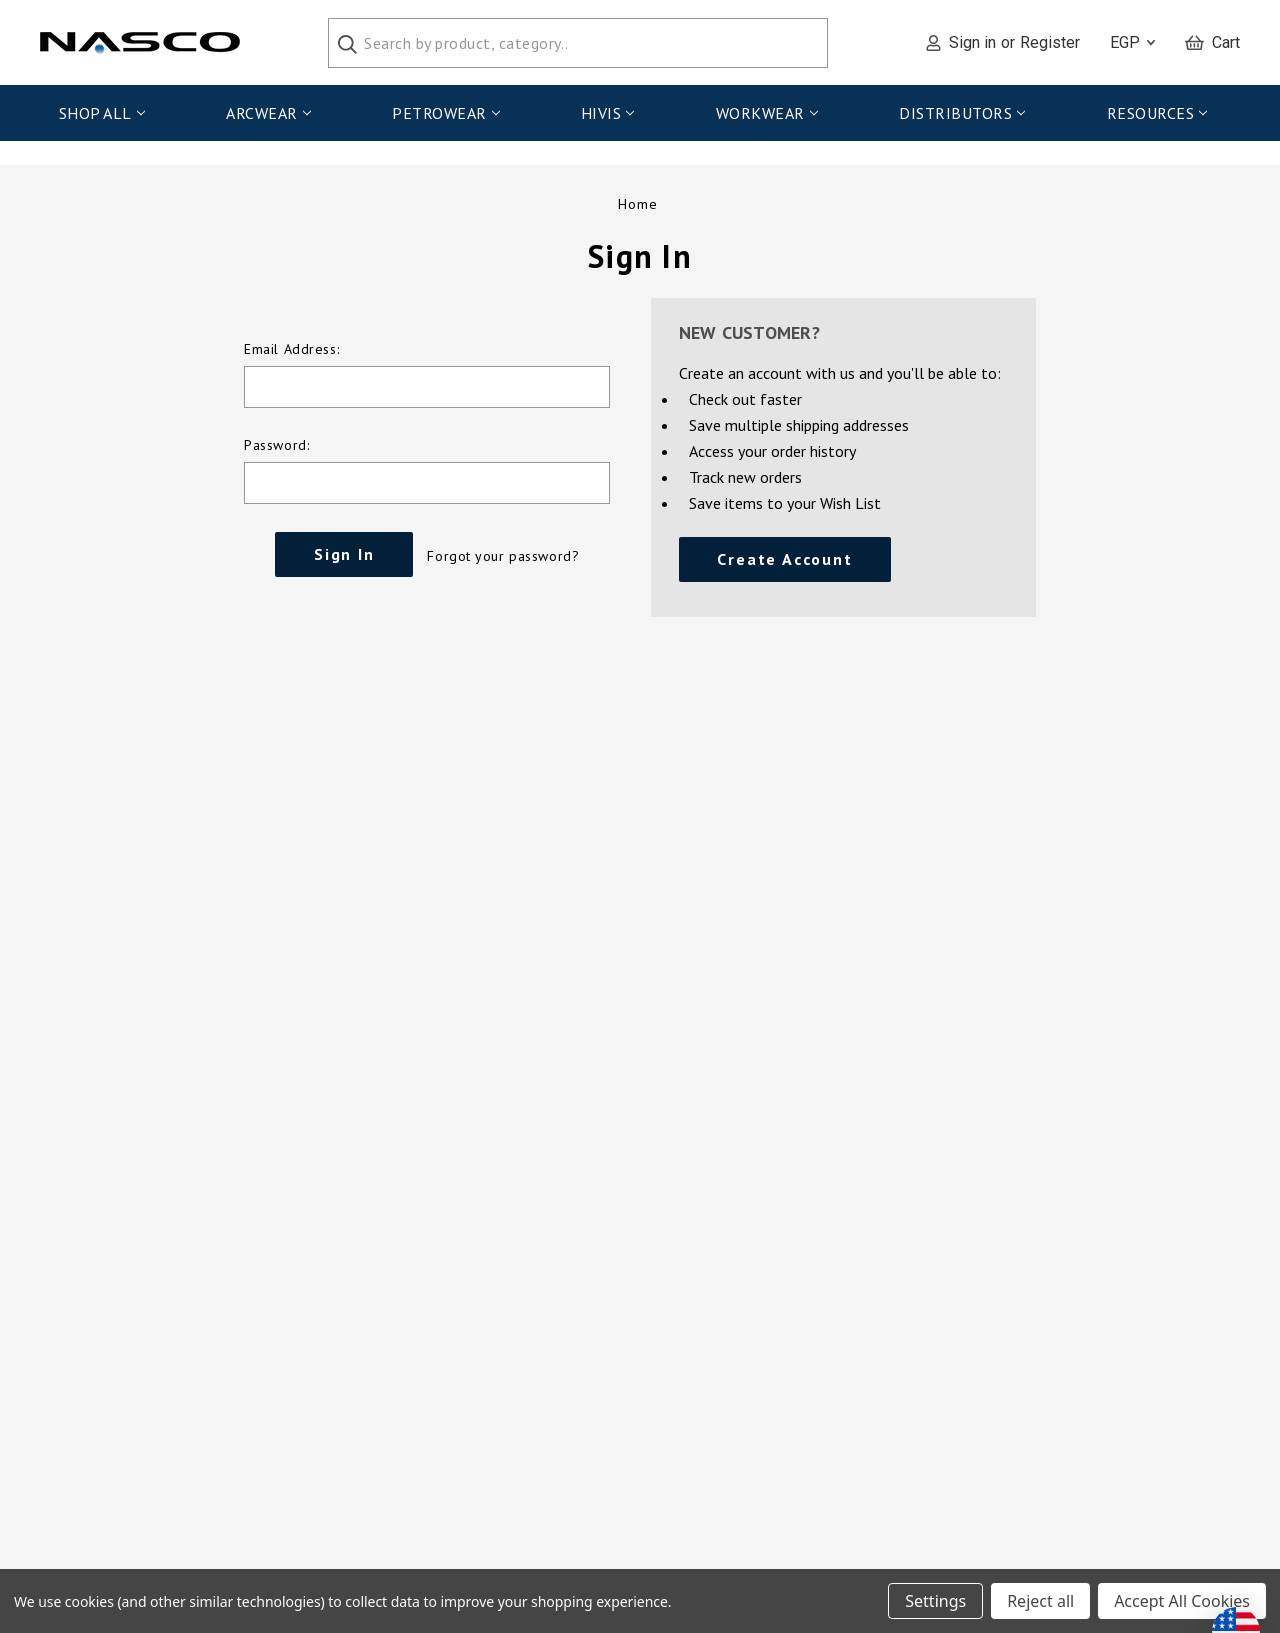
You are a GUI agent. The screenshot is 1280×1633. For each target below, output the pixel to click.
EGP (1132, 42)
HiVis (607, 113)
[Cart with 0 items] (1212, 43)
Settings (935, 1601)
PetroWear (445, 113)
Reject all (1040, 1601)
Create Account (784, 574)
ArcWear (268, 113)
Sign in (972, 42)
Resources (1157, 113)
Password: (276, 460)
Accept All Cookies (1182, 1601)
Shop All (102, 113)
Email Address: (291, 364)
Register (1050, 42)
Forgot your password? (503, 571)
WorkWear (767, 113)
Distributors (962, 113)
